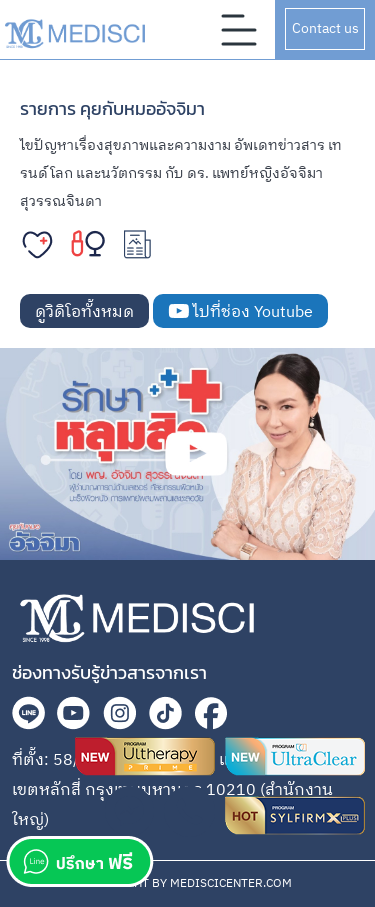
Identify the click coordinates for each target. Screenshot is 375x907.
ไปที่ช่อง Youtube (240, 312)
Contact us (325, 28)
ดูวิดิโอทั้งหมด (84, 312)
